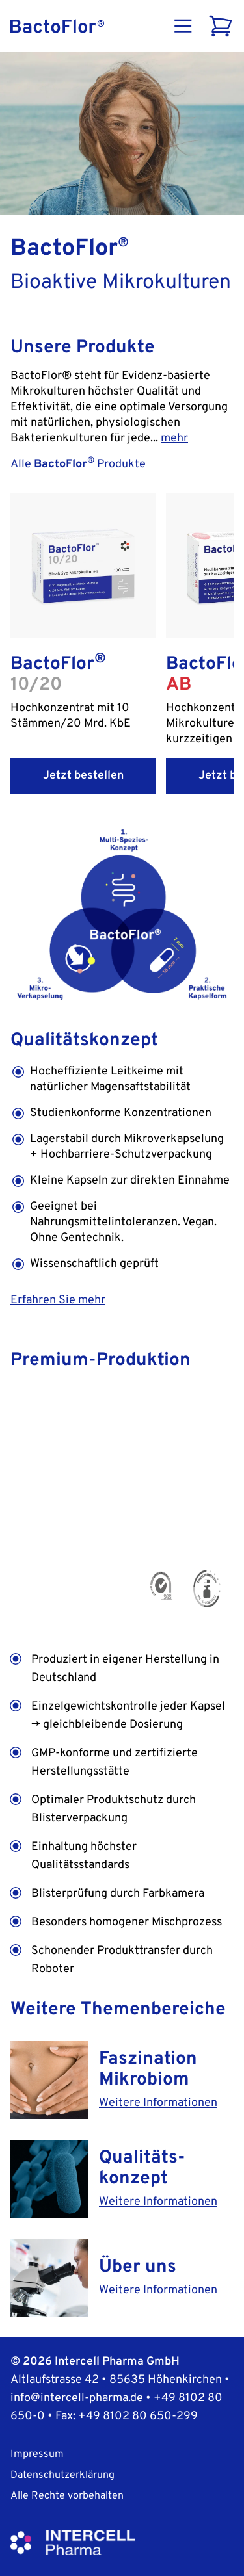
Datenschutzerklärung (62, 2475)
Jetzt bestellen (83, 775)
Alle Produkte (78, 464)
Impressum (37, 2454)
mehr (174, 438)
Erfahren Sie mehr (57, 1300)
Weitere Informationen (158, 2103)
